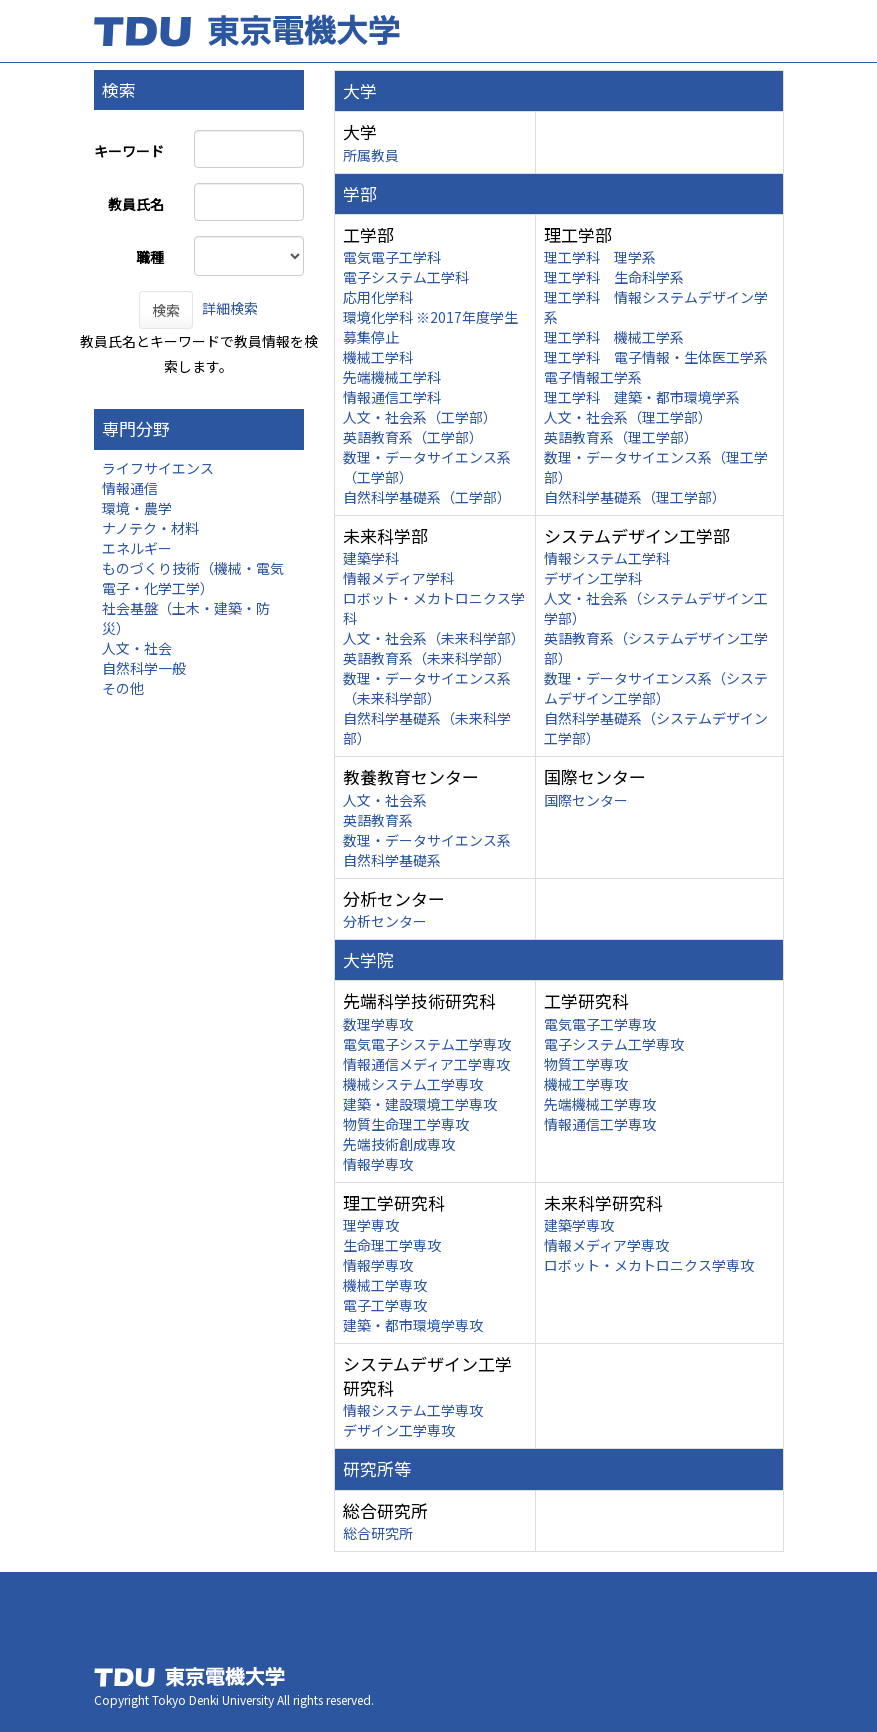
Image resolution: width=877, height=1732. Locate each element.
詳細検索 (230, 308)
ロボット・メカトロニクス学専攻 (649, 1265)
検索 (166, 310)
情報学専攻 (378, 1164)
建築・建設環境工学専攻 (420, 1104)
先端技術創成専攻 (399, 1144)
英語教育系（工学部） (413, 437)
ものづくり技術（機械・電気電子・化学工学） (193, 578)
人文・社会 (137, 648)
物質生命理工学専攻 (406, 1124)
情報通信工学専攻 (600, 1124)
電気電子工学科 (392, 257)
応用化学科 (378, 297)
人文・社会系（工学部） (420, 417)
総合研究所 (378, 1533)
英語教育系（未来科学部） (427, 658)
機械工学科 (378, 357)
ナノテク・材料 (150, 528)
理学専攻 (371, 1225)
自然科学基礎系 (392, 860)
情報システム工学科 (607, 558)
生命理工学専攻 (392, 1245)
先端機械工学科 (392, 377)
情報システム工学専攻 (413, 1410)
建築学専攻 (579, 1225)
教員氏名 (136, 204)
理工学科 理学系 (600, 257)
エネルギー (137, 548)
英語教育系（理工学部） (621, 437)
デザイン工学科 (593, 578)
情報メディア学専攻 (606, 1245)
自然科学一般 (144, 668)
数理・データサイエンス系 (427, 840)
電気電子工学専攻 (600, 1024)
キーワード (129, 151)
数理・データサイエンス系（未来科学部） (427, 688)
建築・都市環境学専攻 (413, 1325)
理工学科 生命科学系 (614, 277)
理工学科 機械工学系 (614, 337)
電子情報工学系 (593, 377)
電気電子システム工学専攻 (427, 1044)
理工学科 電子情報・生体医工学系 (656, 357)
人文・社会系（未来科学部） (434, 638)
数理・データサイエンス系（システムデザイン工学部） (656, 688)
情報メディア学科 (398, 578)
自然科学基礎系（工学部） (427, 497)
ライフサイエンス (158, 468)
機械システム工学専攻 (413, 1084)
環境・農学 (137, 508)
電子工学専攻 (385, 1305)
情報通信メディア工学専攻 (426, 1064)
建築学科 (371, 558)
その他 (123, 688)
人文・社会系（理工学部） (628, 417)
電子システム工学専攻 (614, 1044)
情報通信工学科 (392, 397)
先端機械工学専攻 (600, 1104)
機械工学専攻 (586, 1084)
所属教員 (371, 155)
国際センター (586, 800)
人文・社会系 (385, 800)
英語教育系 (378, 820)
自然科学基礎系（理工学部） (635, 497)
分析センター (385, 921)
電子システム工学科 (406, 277)
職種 (150, 257)
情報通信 (130, 488)
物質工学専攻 (586, 1064)
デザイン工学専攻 (399, 1430)
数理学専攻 (378, 1024)
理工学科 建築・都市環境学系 (642, 397)
